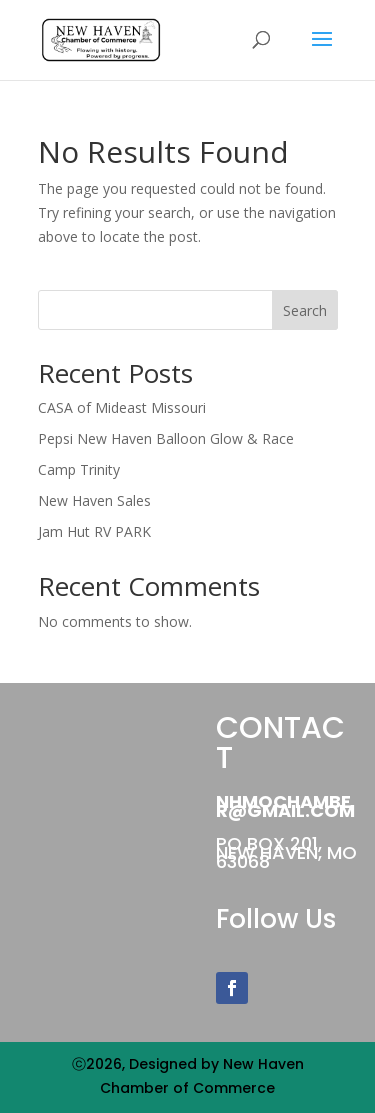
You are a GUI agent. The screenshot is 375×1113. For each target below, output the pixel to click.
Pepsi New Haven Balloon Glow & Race (166, 438)
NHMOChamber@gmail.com (285, 806)
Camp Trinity (79, 469)
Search (305, 310)
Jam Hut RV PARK (94, 531)
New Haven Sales (94, 500)
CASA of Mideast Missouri (122, 407)
